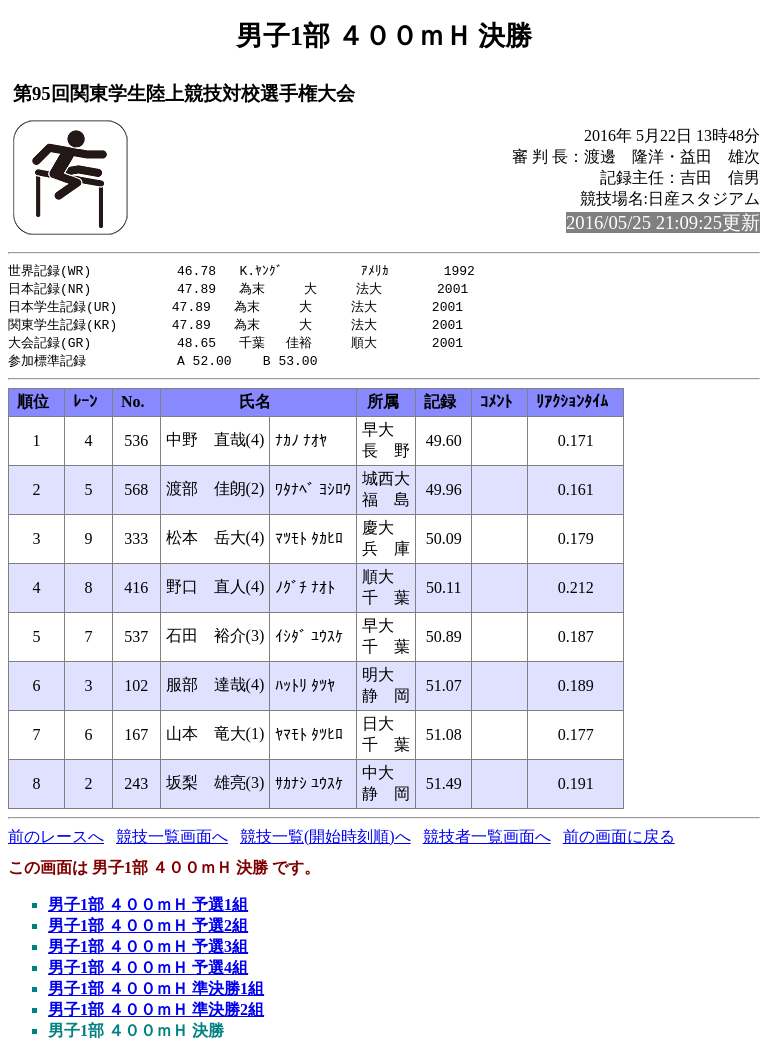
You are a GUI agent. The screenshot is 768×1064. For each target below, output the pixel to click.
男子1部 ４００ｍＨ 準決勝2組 (156, 1015)
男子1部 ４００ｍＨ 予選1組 (148, 910)
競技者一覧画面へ (487, 842)
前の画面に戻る (619, 842)
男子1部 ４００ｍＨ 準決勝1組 (156, 994)
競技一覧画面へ (172, 842)
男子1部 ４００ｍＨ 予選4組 (148, 973)
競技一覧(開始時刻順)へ (325, 842)
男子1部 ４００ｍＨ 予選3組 (148, 952)
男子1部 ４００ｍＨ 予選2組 (148, 931)
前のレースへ (56, 842)
